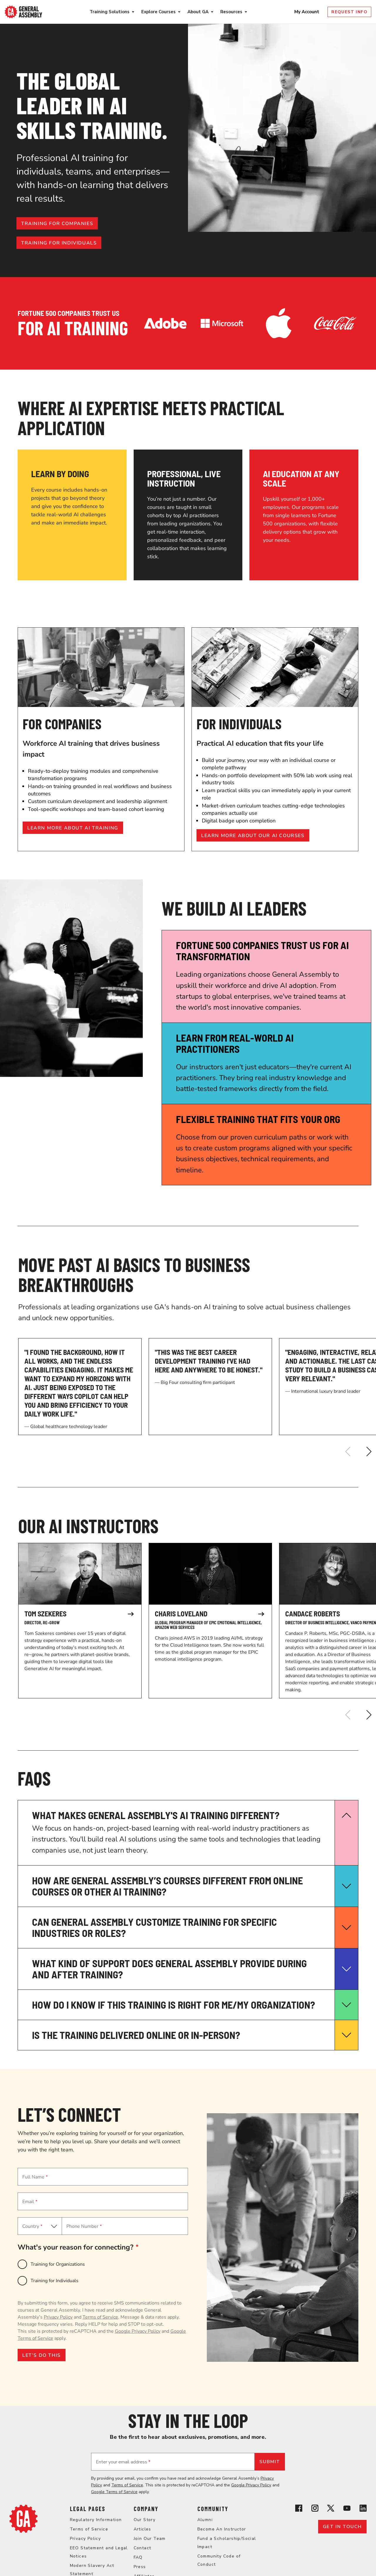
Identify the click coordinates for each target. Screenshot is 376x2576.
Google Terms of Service (114, 2492)
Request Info (349, 12)
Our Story (145, 2520)
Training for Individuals (54, 2280)
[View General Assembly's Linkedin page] (363, 2509)
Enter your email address (123, 2462)
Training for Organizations (58, 2264)
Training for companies (57, 223)
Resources (231, 12)
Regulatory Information (96, 2520)
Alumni (205, 2520)
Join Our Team (150, 2538)
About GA (198, 12)
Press (140, 2567)
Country (32, 2226)
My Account (307, 12)
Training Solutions (110, 12)
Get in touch (342, 2526)
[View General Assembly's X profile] (330, 2509)
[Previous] (348, 1451)
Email (29, 2201)
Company (146, 2508)
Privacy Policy (58, 2317)
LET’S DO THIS (41, 2355)
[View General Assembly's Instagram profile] (314, 2509)
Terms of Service (100, 2317)
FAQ (138, 2557)
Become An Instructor (221, 2529)
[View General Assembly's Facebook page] (298, 2509)
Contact (142, 2548)
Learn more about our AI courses (253, 835)
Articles (142, 2529)
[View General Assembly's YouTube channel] (346, 2509)
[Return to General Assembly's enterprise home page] (23, 12)
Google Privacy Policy (137, 2331)
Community (212, 2508)
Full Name (35, 2177)
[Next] (369, 1451)
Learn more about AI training (72, 828)
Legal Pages (87, 2508)
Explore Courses (158, 12)
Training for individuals (59, 243)
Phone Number (84, 2226)
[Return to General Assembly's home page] (23, 2531)
